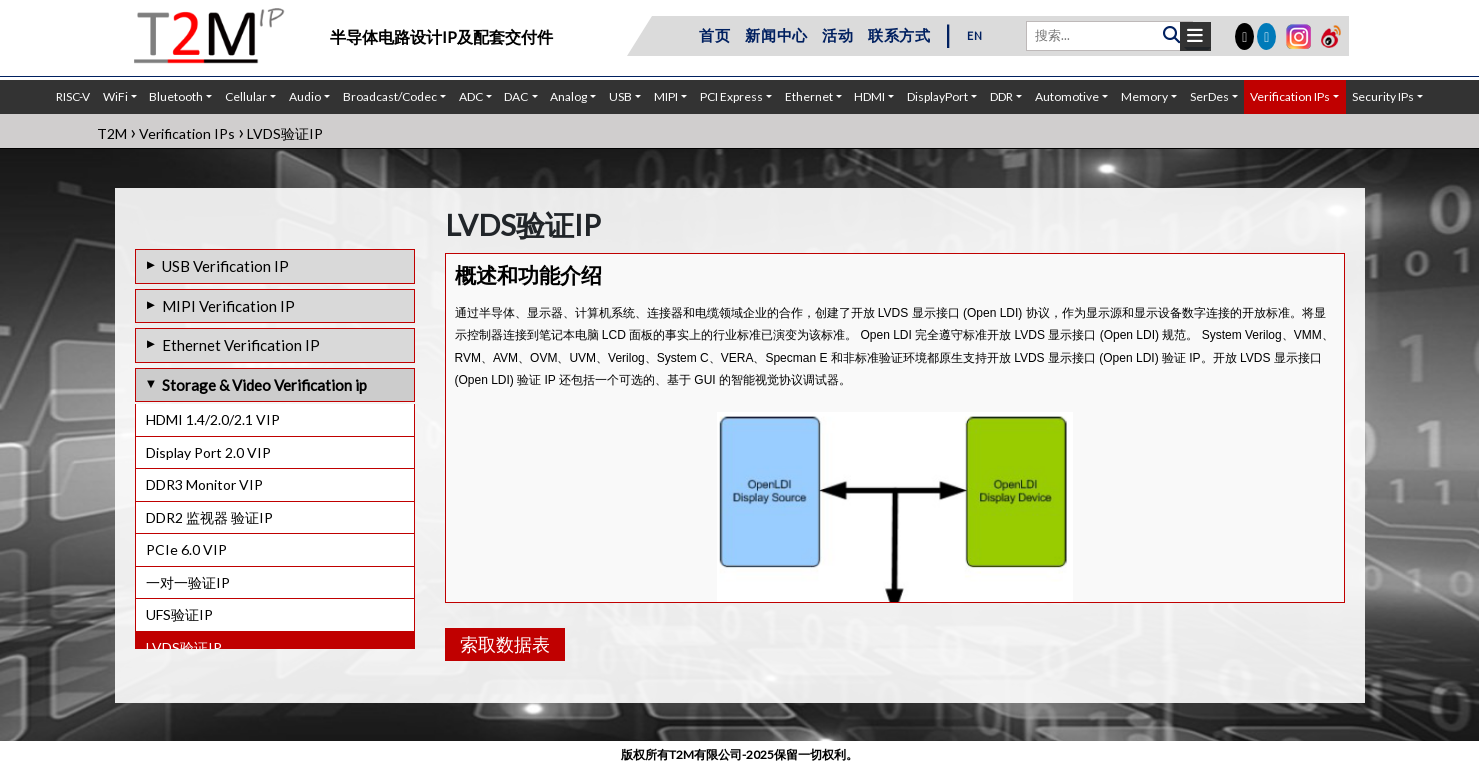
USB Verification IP (225, 266)
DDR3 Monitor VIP (204, 484)
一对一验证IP (188, 582)
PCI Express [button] (731, 96)
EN (975, 35)
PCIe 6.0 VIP (186, 549)
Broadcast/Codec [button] (390, 96)
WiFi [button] (115, 96)
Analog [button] (568, 96)
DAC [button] (516, 96)
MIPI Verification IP (228, 306)
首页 (715, 35)
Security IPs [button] (1383, 96)
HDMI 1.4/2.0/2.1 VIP (213, 419)
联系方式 (899, 35)
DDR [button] (1001, 96)
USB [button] (620, 96)
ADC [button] (471, 96)
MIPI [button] (666, 96)
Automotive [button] (1067, 96)
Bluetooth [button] (176, 96)
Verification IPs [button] (1290, 96)
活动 (838, 35)
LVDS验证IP (184, 647)
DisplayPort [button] (937, 96)
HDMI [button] (869, 96)
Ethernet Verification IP (241, 345)
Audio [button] (305, 96)
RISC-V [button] (73, 96)
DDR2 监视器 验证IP (209, 517)
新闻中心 (776, 35)
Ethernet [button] (809, 96)
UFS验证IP (179, 614)
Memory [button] (1144, 96)
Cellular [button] (246, 96)
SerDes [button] (1209, 96)
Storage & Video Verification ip (264, 385)
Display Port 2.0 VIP (208, 452)
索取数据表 (505, 644)
